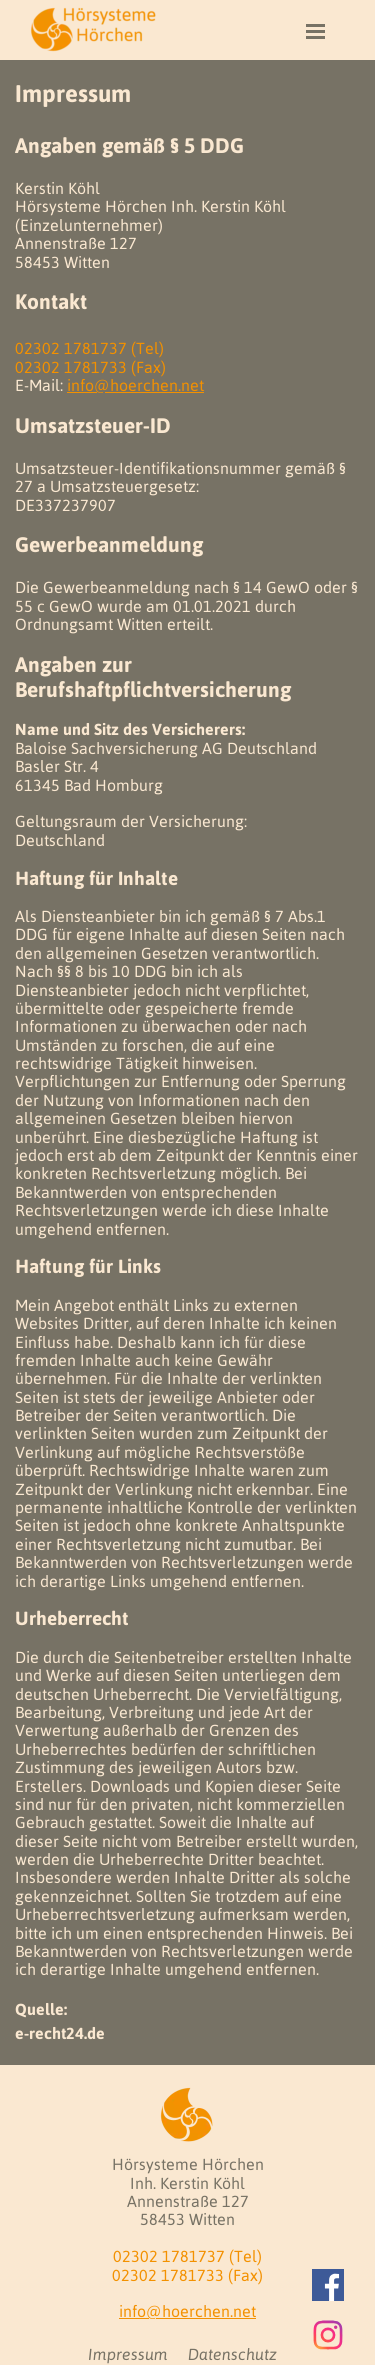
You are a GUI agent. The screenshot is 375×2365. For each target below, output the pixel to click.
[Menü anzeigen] (316, 31)
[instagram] (328, 2335)
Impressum (128, 2354)
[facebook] (328, 2285)
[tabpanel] (187, 1062)
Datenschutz (232, 2354)
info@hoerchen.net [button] (135, 385)
